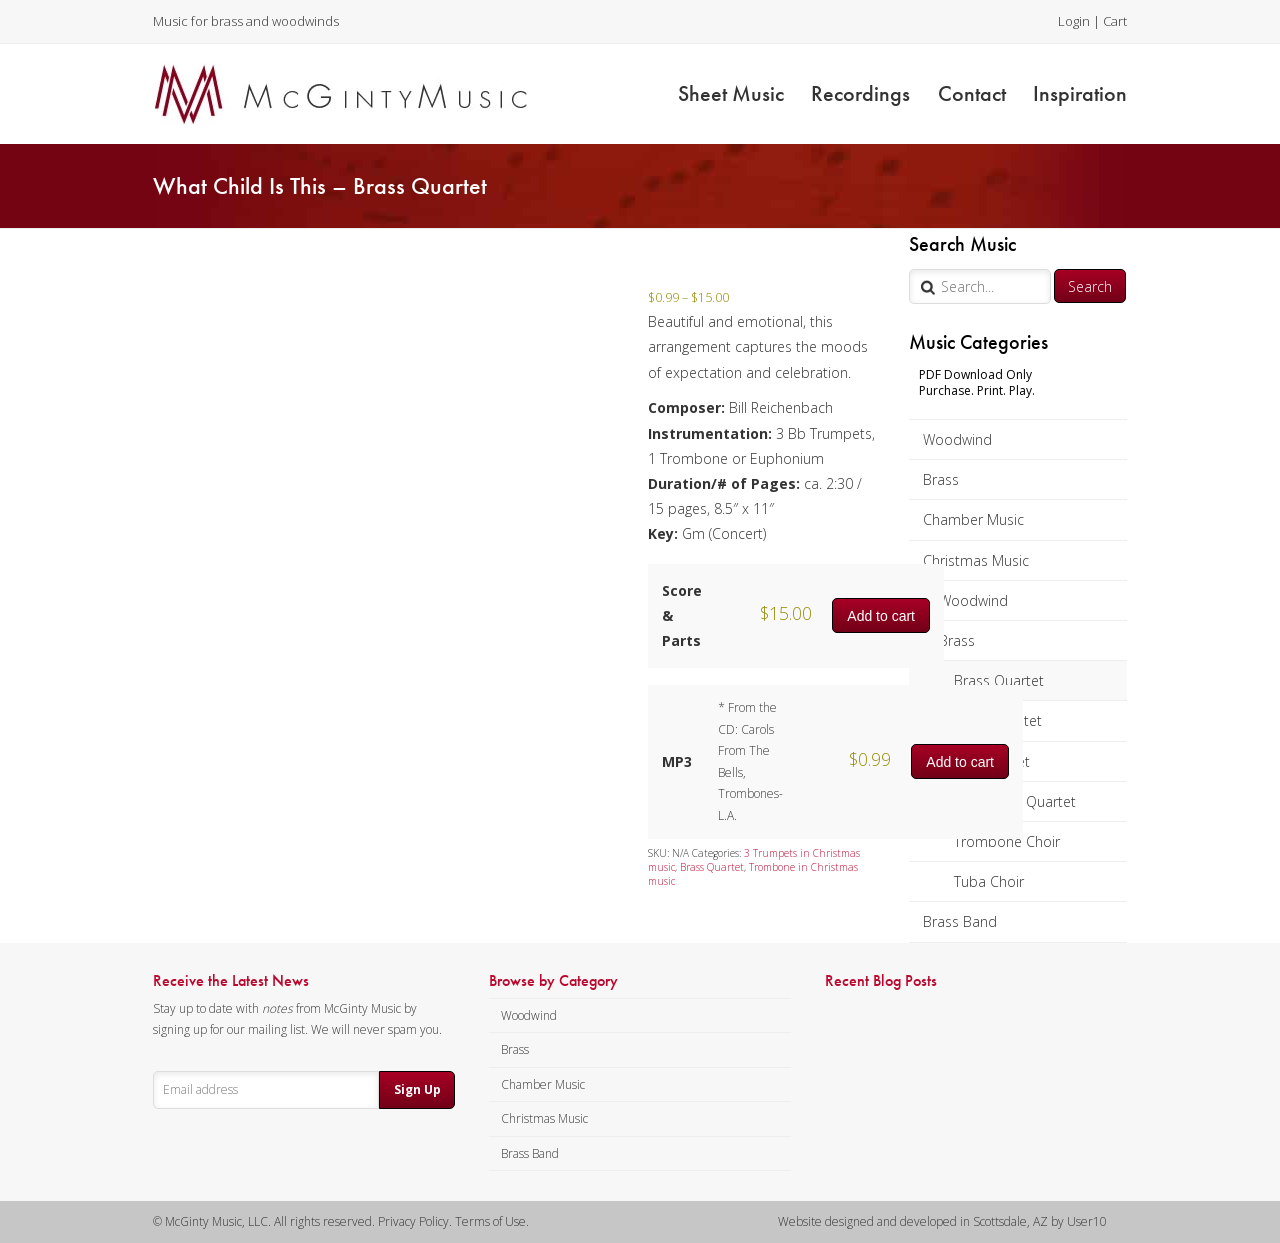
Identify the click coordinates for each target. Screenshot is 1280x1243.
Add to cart (881, 616)
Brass (941, 479)
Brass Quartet (999, 680)
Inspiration (1080, 93)
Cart (1115, 21)
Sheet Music (731, 93)
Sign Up (417, 1089)
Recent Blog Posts (881, 981)
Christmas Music (976, 560)
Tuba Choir (989, 881)
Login (1074, 21)
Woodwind (957, 439)
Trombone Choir (1007, 841)
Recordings (860, 93)
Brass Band (960, 921)
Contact (972, 93)
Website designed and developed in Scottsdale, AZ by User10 (942, 1221)
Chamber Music (973, 519)
